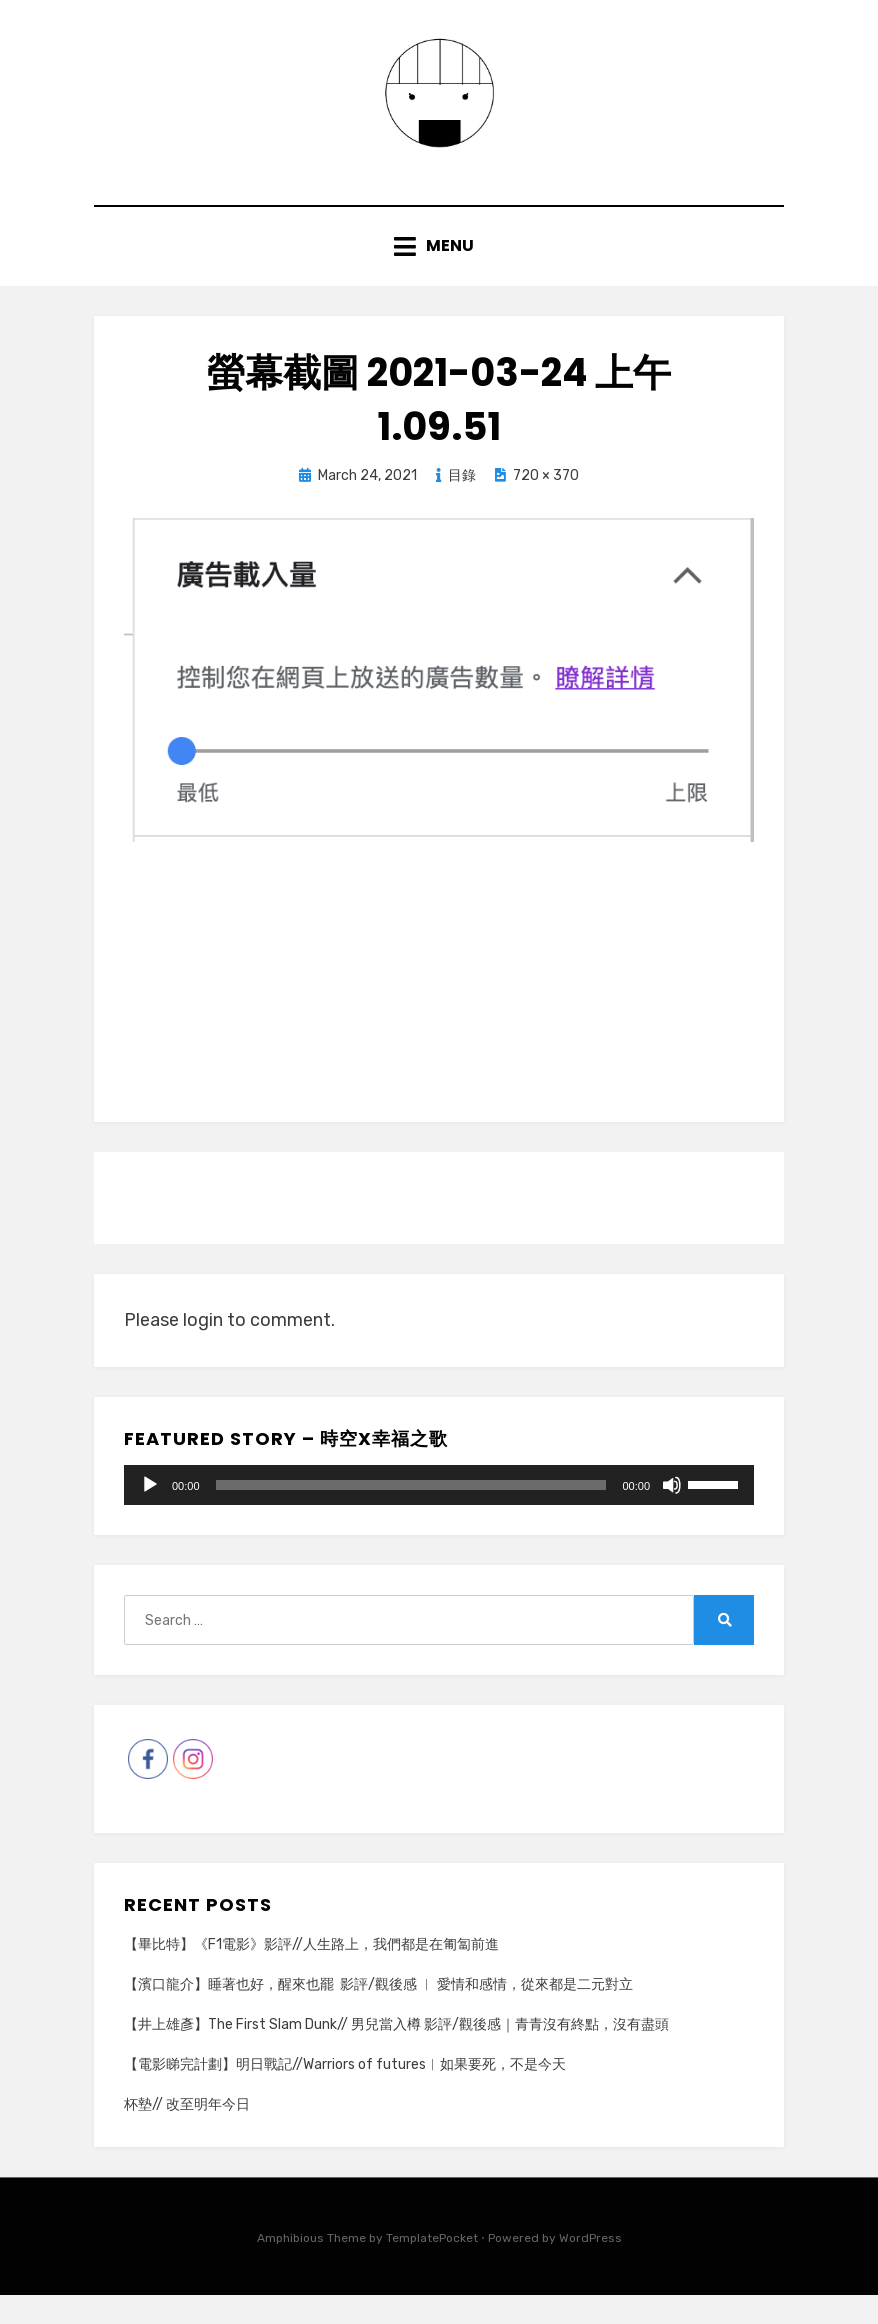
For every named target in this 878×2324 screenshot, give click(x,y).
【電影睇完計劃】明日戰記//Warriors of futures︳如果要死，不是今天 (345, 2093)
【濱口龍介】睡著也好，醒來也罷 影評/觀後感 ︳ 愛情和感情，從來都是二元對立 (378, 2013)
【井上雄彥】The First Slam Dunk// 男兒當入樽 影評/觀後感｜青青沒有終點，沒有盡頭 (396, 2053)
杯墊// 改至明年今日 (187, 2134)
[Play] (150, 1514)
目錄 (462, 504)
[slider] (411, 1514)
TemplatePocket (432, 2268)
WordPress (590, 2268)
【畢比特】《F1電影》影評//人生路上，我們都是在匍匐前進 (311, 1973)
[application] (439, 1514)
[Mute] (672, 1514)
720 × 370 (546, 504)
